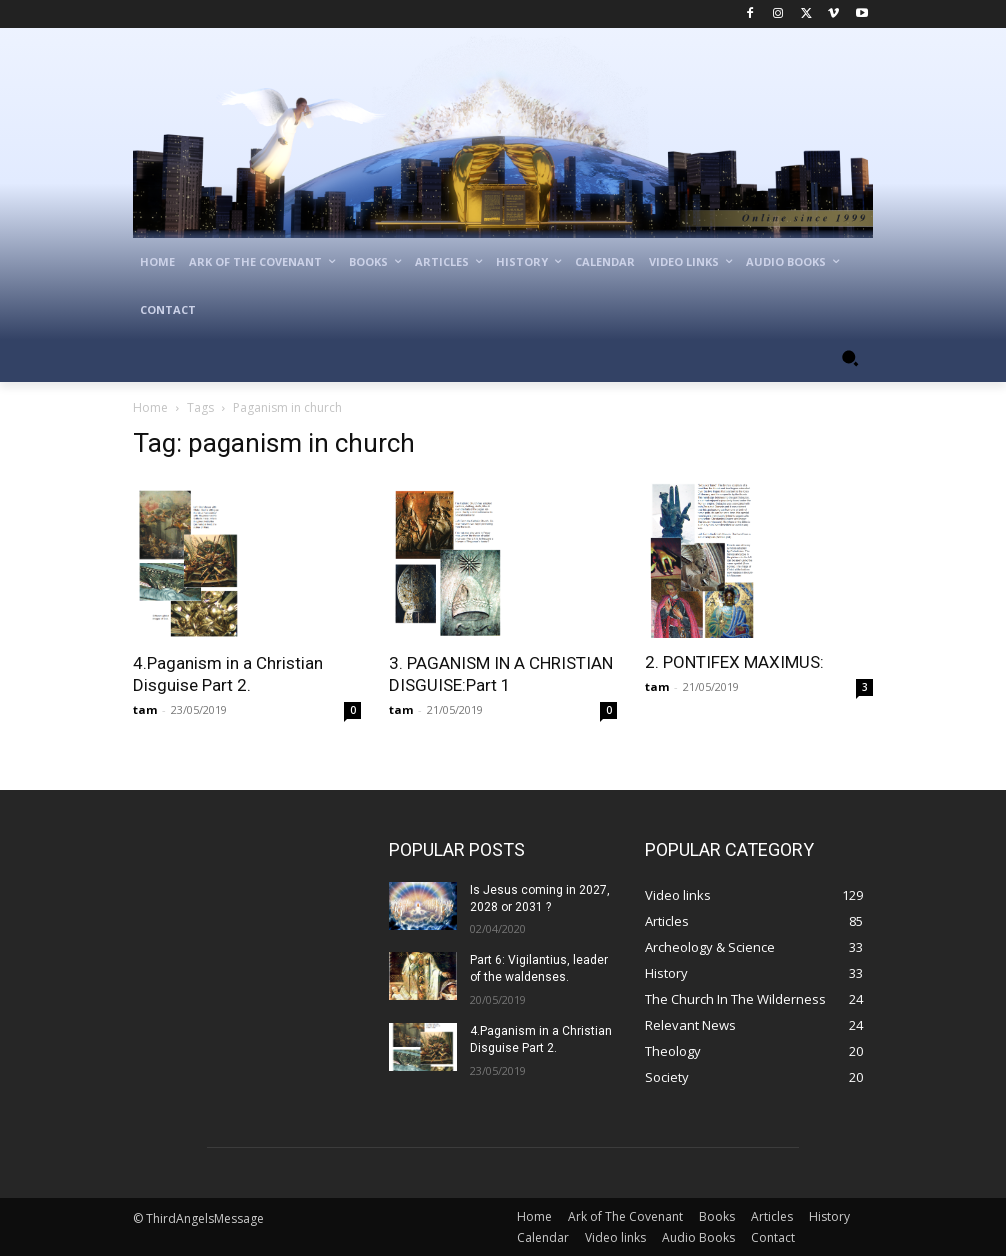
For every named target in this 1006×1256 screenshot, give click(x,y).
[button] (849, 358)
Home (150, 407)
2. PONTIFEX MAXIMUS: (734, 662)
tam (145, 709)
